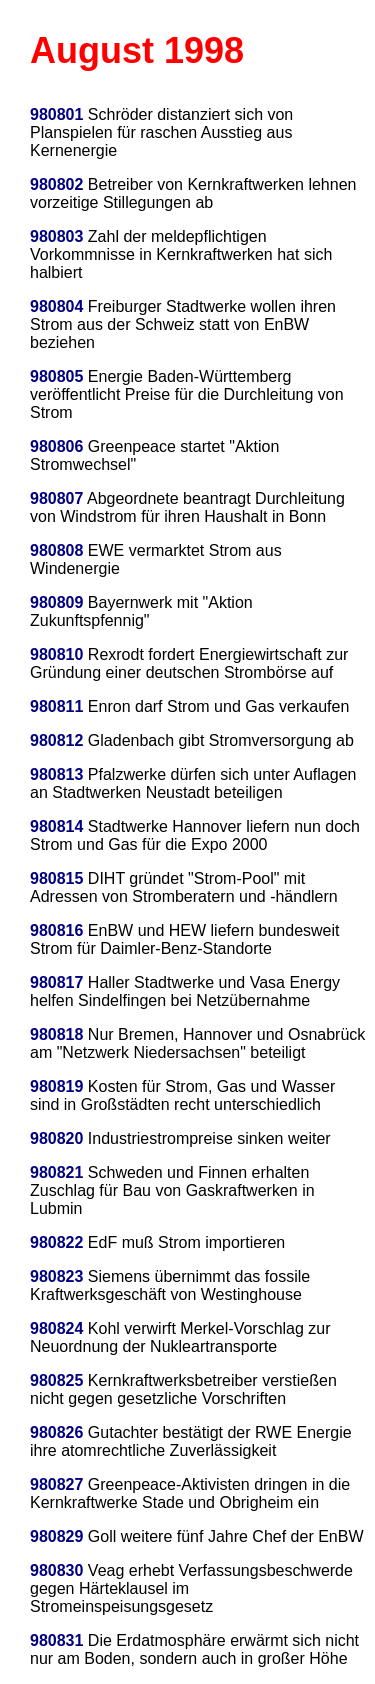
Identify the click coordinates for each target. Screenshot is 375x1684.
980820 (56, 1138)
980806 (56, 446)
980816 (56, 930)
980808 (56, 550)
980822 (56, 1242)
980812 (56, 740)
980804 (56, 306)
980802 (56, 184)
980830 (56, 1570)
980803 (56, 236)
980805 (56, 376)
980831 (56, 1640)
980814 (56, 826)
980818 (56, 1034)
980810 (56, 654)
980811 (56, 706)
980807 (56, 498)
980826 (56, 1432)
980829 (56, 1536)
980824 (56, 1328)
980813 (56, 774)
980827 (56, 1484)
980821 (56, 1172)
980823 (56, 1276)
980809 (56, 602)
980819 (56, 1086)
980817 (56, 982)
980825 (56, 1380)
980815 (56, 878)
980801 (56, 114)
